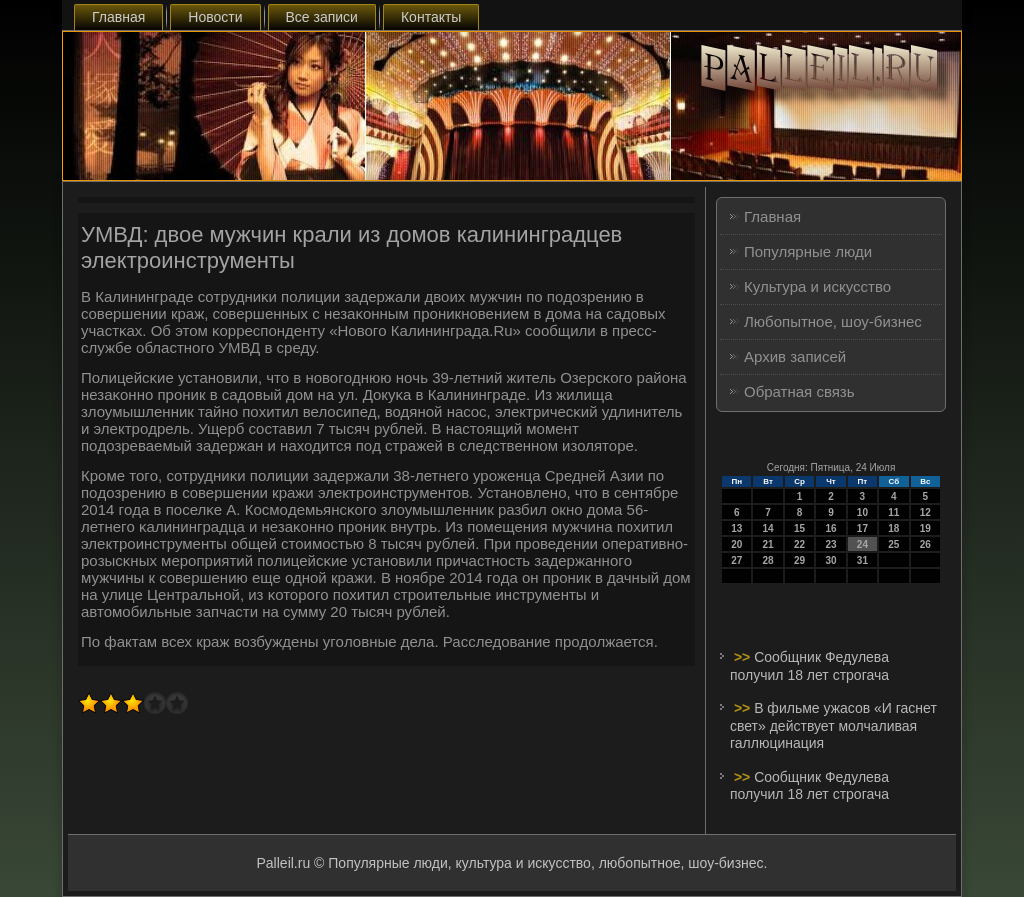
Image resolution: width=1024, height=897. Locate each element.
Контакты (431, 17)
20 (736, 544)
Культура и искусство (817, 286)
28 (768, 560)
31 (862, 560)
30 (830, 560)
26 (925, 544)
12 (925, 512)
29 (799, 560)
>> (744, 657)
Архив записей (795, 356)
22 (799, 544)
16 (830, 528)
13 (736, 528)
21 (768, 544)
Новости (215, 17)
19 (925, 528)
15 (799, 528)
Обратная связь (799, 391)
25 (893, 544)
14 (768, 528)
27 (736, 560)
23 (830, 544)
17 (862, 528)
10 (862, 512)
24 (862, 544)
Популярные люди (808, 251)
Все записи (322, 17)
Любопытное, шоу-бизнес (833, 321)
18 (893, 528)
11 (893, 512)
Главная (118, 17)
